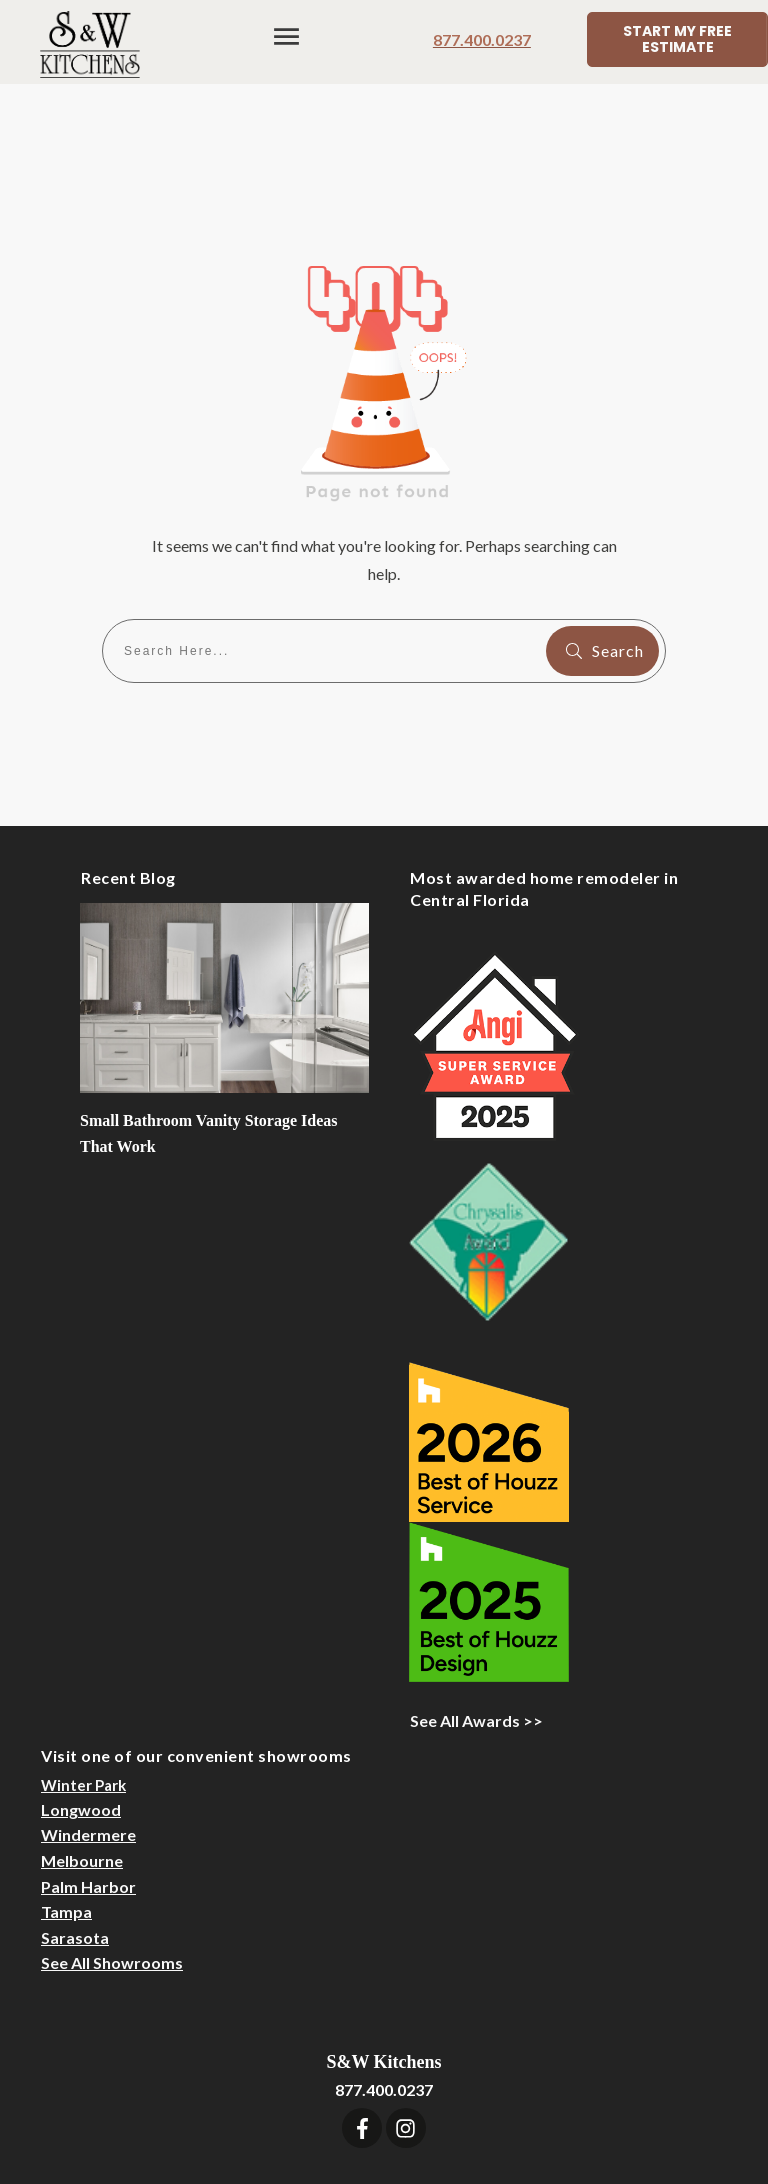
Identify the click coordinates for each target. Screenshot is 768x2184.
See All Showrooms (112, 1850)
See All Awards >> (476, 1608)
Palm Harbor (88, 1773)
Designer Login (511, 2089)
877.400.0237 (482, 39)
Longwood (81, 1697)
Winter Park (83, 1673)
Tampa (66, 1799)
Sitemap (609, 2089)
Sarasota (75, 1825)
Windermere (88, 1722)
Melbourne (82, 1748)
